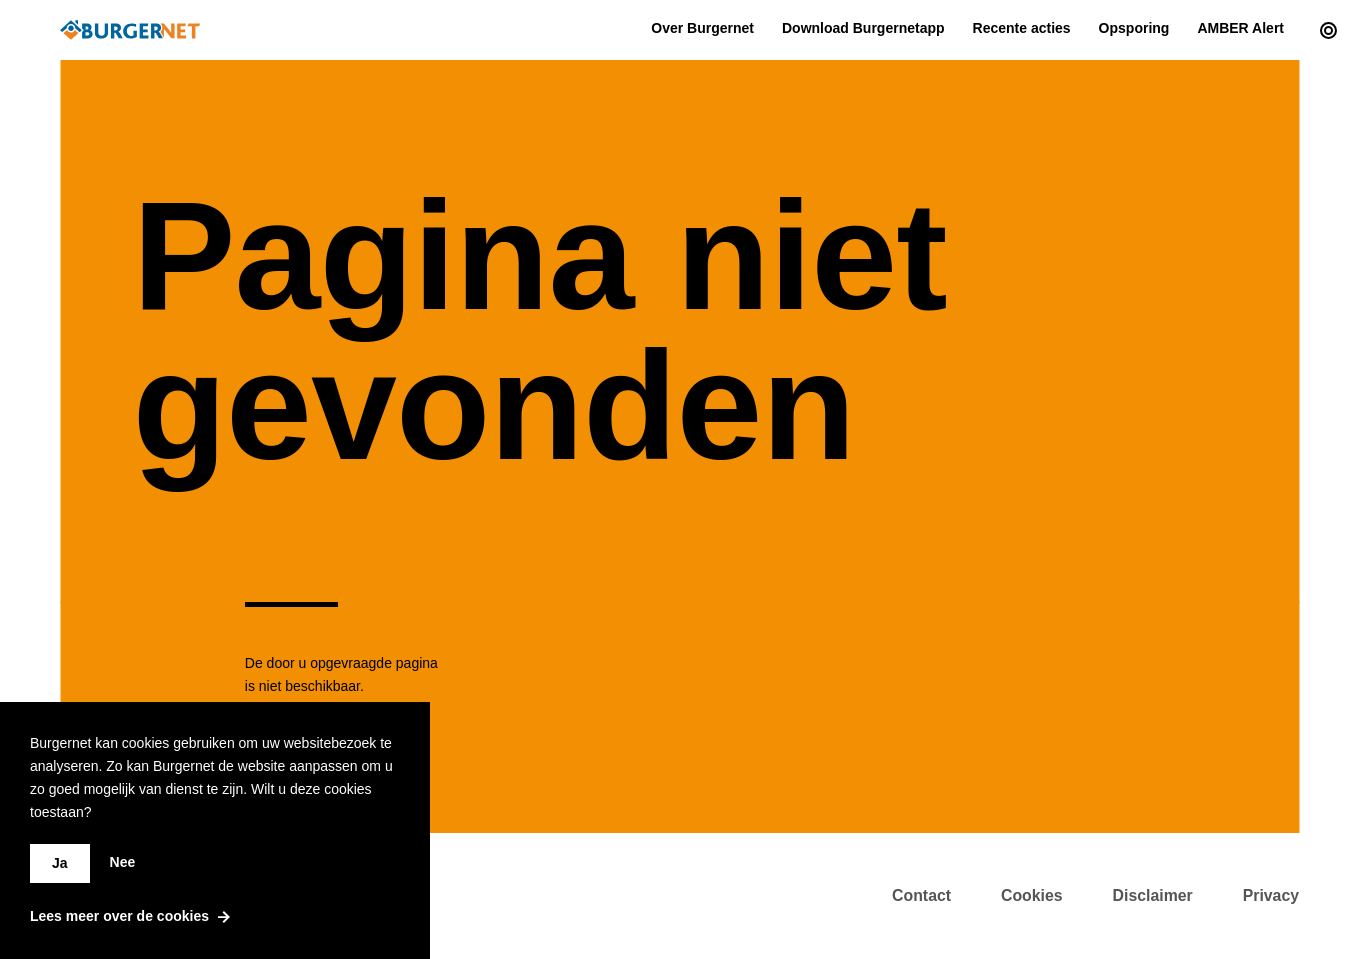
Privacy (1271, 895)
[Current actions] (1323, 30)
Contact (921, 895)
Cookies (1032, 895)
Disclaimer (1153, 895)
